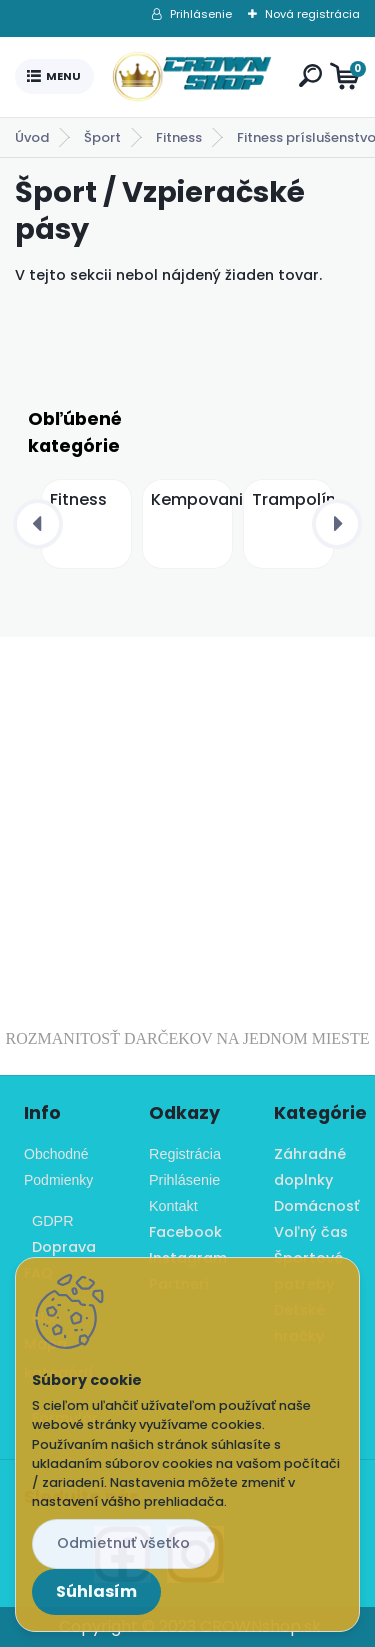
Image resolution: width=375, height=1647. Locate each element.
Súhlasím (96, 1591)
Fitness (179, 137)
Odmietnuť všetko (123, 1543)
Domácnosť (316, 1206)
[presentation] (38, 524)
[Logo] (192, 77)
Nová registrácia (312, 14)
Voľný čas (311, 1232)
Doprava (60, 1247)
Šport (102, 137)
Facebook (185, 1232)
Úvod (32, 137)
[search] (310, 75)
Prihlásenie (201, 14)
